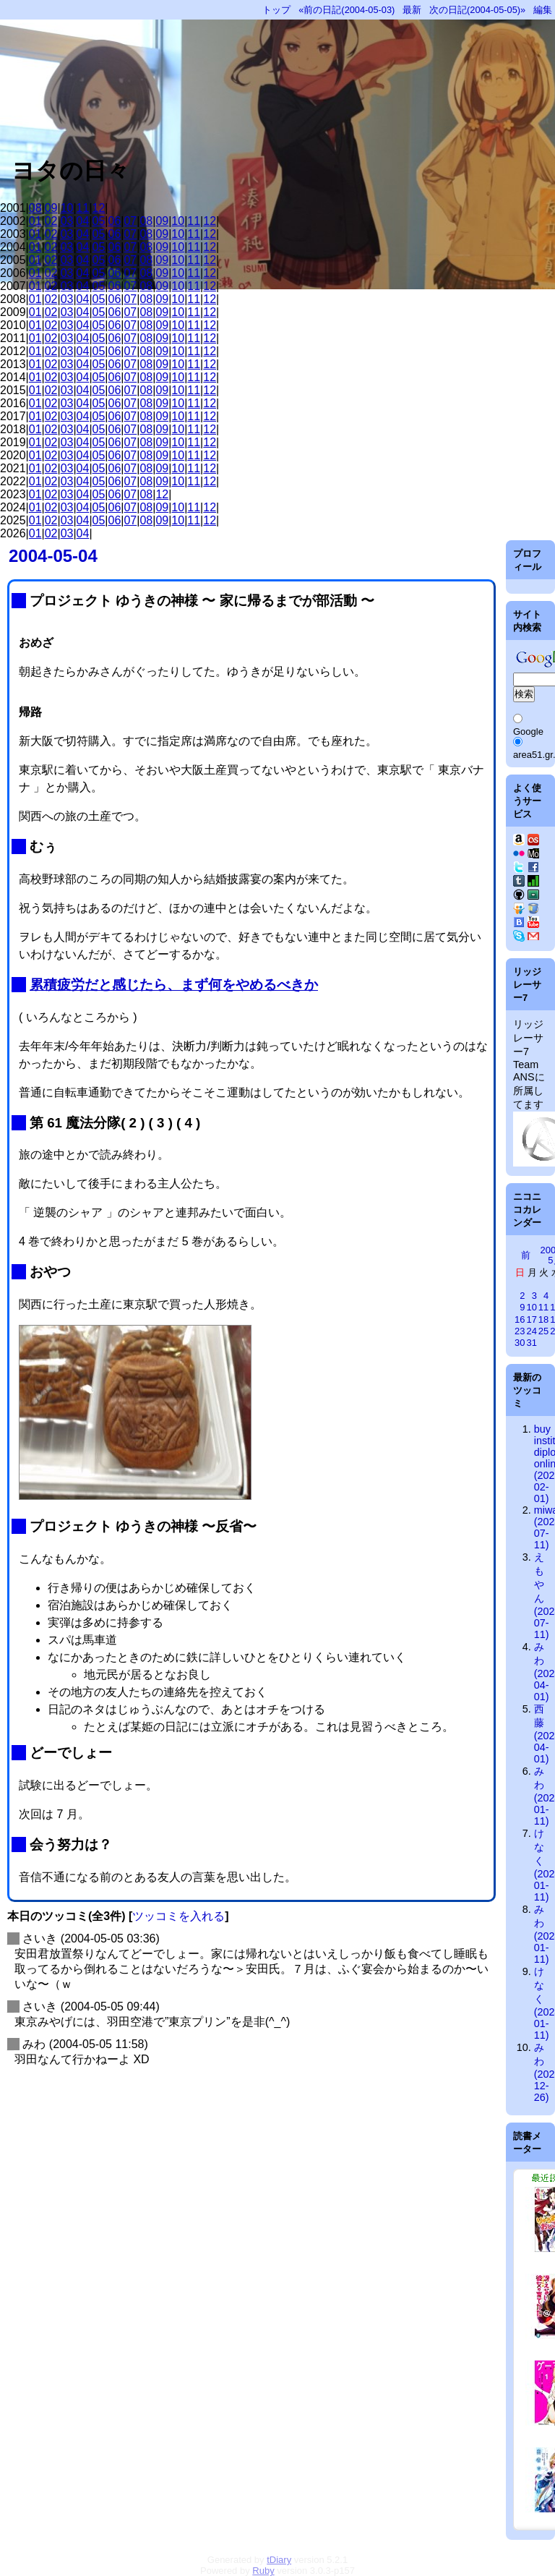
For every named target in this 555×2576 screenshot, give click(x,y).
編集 (542, 9)
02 (51, 221)
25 (543, 1331)
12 (99, 208)
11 (83, 208)
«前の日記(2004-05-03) (346, 9)
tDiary (279, 2559)
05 (99, 221)
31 (531, 1342)
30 (520, 1342)
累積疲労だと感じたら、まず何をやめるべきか (174, 984)
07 (130, 221)
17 (531, 1319)
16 (520, 1319)
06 (114, 221)
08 (35, 208)
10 (67, 208)
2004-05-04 (53, 556)
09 (51, 208)
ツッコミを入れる (178, 1916)
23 (520, 1331)
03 (67, 221)
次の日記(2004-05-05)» (477, 9)
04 (83, 221)
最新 (412, 9)
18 (543, 1319)
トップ (276, 9)
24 (531, 1331)
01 (35, 221)
